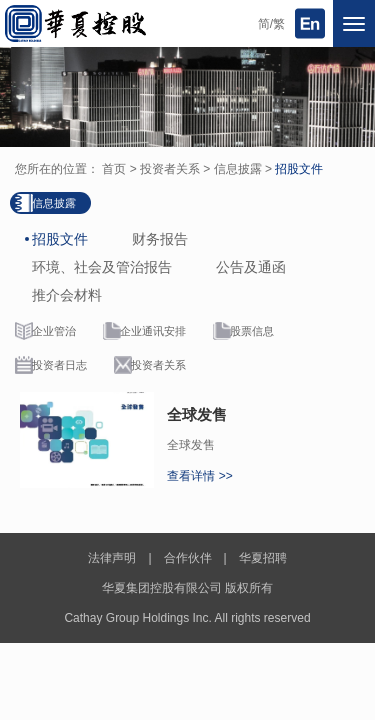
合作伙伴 (188, 558)
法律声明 (112, 558)
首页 (114, 169)
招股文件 (299, 169)
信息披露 (238, 169)
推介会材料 (67, 295)
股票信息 (252, 331)
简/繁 (271, 24)
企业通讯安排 (153, 331)
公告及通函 (251, 267)
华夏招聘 (263, 558)
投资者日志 (59, 365)
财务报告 (160, 239)
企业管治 (54, 331)
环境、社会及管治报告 (102, 267)
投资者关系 (170, 169)
